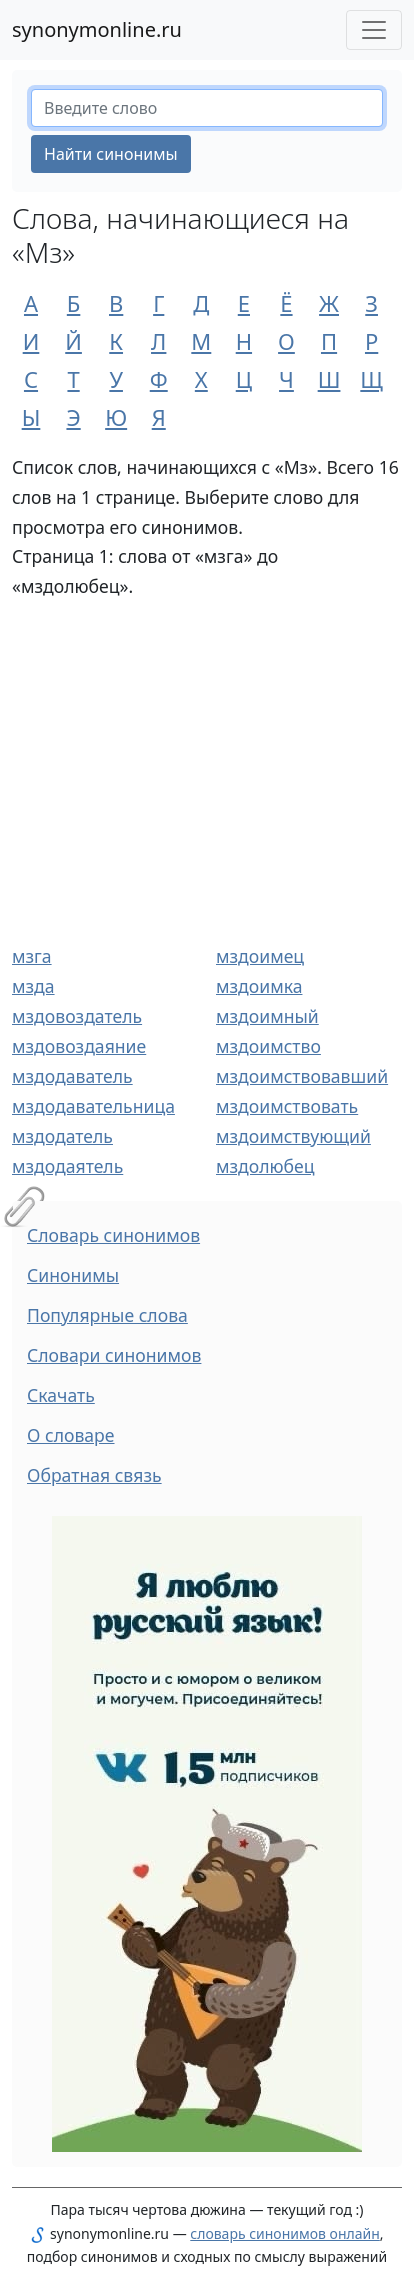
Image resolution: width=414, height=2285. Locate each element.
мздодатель (62, 1136)
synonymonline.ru (97, 29)
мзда (33, 986)
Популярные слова (107, 1315)
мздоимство (268, 1046)
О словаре (71, 1435)
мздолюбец (265, 1166)
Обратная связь (94, 1475)
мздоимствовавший (302, 1076)
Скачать (61, 1395)
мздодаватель (72, 1076)
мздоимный (267, 1016)
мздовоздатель (77, 1016)
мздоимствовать (287, 1106)
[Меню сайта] (374, 30)
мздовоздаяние (79, 1046)
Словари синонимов (114, 1355)
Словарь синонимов (113, 1235)
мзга (32, 956)
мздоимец (260, 956)
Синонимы (73, 1275)
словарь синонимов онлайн (285, 2233)
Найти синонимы (111, 154)
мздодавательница (93, 1106)
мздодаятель (67, 1166)
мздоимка (259, 986)
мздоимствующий (293, 1136)
